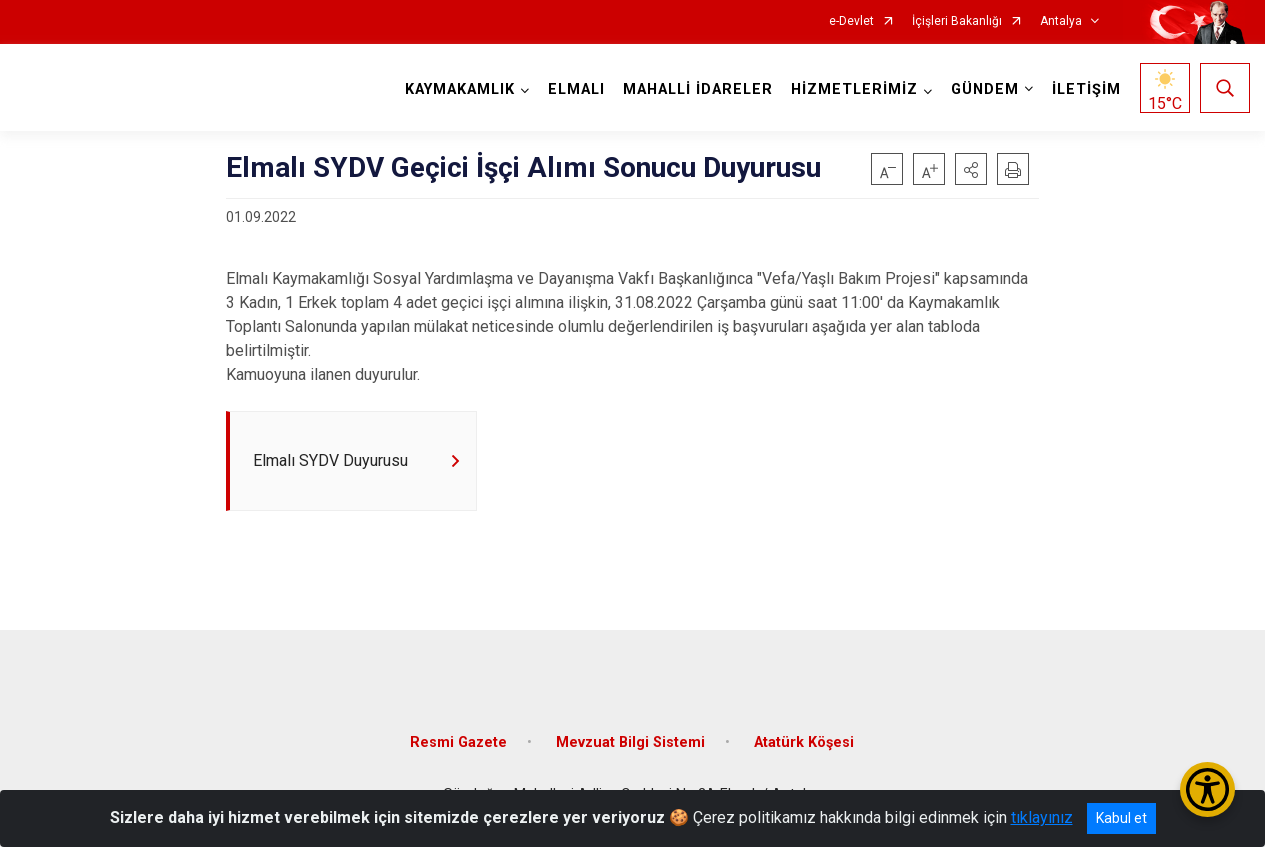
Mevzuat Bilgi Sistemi (630, 742)
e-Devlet (851, 21)
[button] (971, 169)
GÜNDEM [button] (985, 89)
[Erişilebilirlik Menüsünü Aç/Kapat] (1207, 789)
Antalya (1061, 21)
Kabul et (1121, 818)
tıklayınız (1042, 817)
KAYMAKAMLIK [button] (460, 89)
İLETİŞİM (1086, 89)
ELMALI (576, 89)
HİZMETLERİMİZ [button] (854, 89)
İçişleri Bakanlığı (957, 21)
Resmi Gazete (458, 742)
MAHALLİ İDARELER (698, 89)
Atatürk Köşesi (804, 742)
